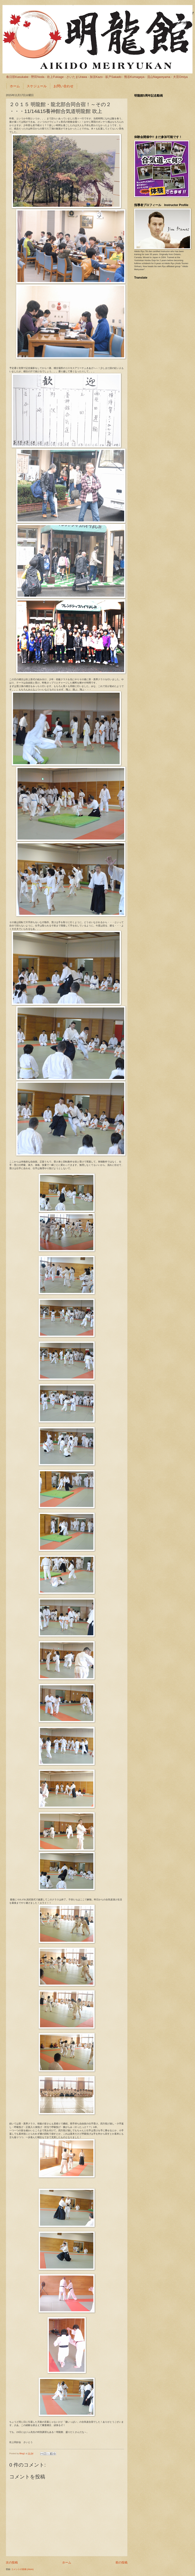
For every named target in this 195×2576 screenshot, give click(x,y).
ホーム (15, 86)
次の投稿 (12, 2562)
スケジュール (37, 86)
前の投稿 (122, 2562)
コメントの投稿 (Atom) (22, 2569)
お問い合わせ (64, 86)
